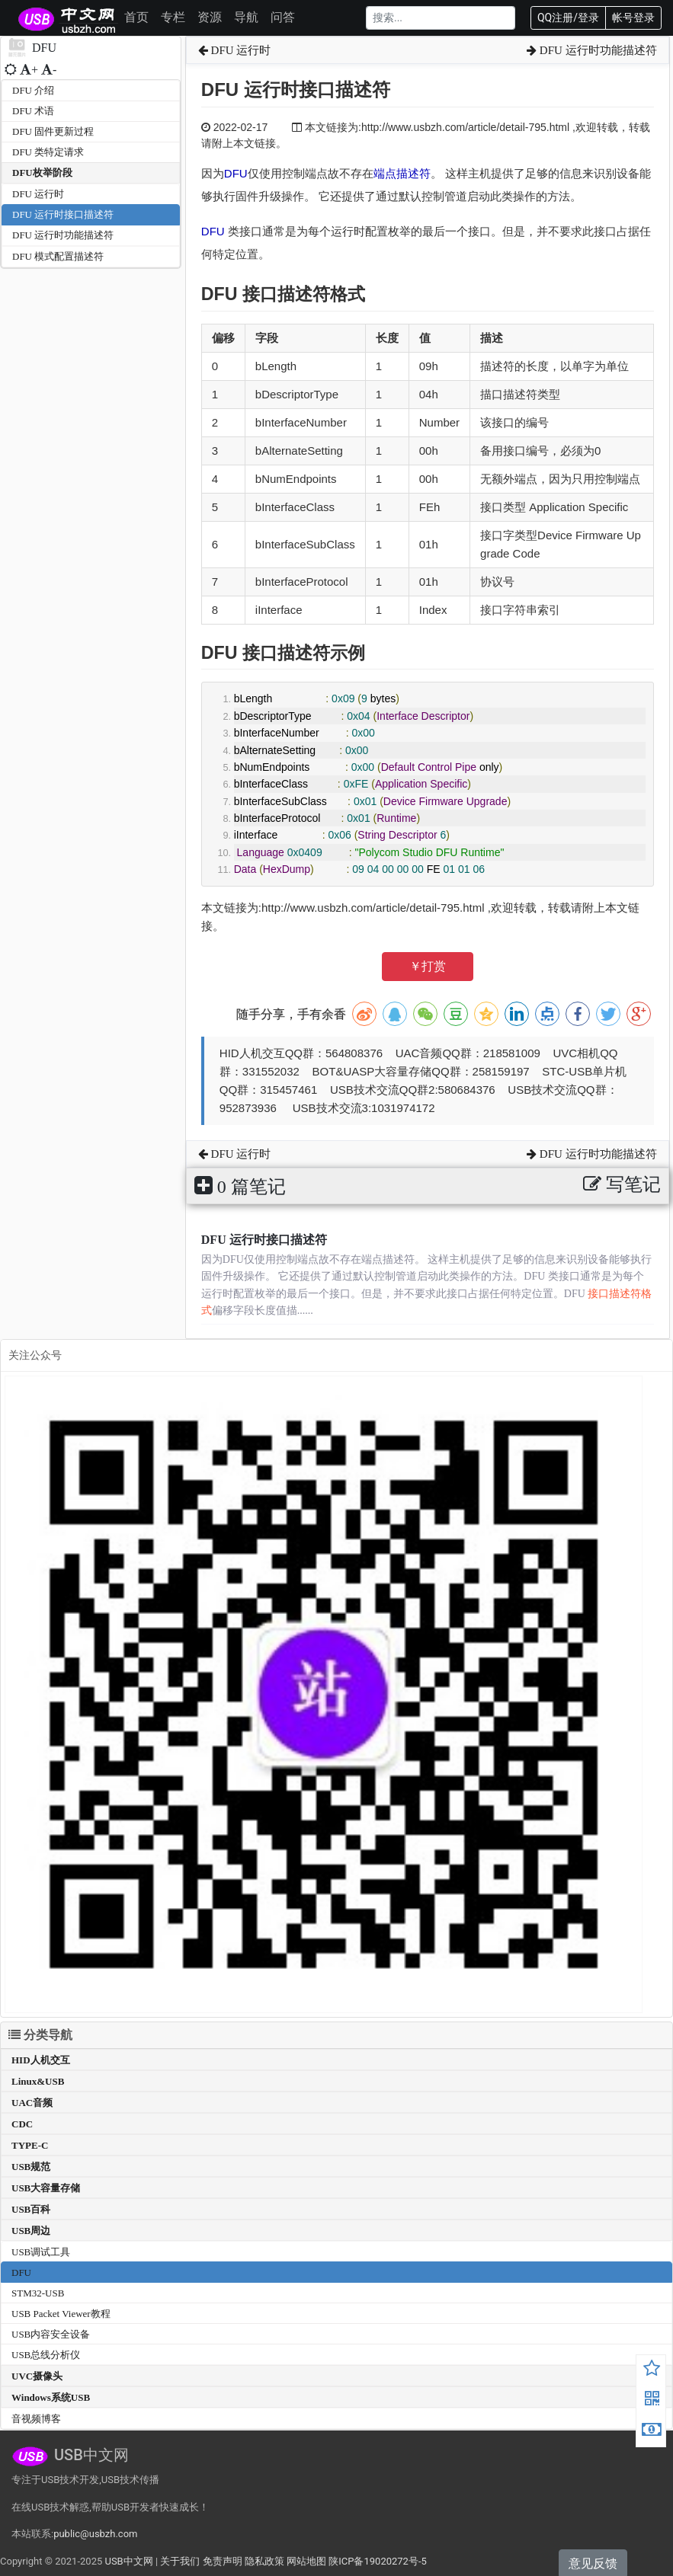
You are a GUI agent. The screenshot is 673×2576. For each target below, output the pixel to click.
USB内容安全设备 (50, 2334)
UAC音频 (32, 2102)
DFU (236, 173)
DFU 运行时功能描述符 (63, 235)
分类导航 (40, 2034)
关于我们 (180, 2561)
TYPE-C (29, 2145)
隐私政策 (264, 2561)
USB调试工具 (40, 2252)
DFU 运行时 (38, 194)
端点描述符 (402, 173)
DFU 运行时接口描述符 (63, 214)
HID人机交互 (40, 2060)
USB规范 (30, 2166)
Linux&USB (37, 2081)
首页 (136, 17)
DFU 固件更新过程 (53, 131)
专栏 (173, 17)
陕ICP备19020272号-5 (377, 2561)
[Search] (440, 18)
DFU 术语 (33, 111)
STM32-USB (37, 2293)
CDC (22, 2124)
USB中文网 (128, 2561)
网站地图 (306, 2561)
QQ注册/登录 (568, 17)
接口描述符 (286, 294)
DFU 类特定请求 (48, 152)
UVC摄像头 (36, 2376)
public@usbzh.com (95, 2533)
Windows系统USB (50, 2397)
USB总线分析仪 (45, 2354)
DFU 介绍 (33, 90)
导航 (246, 17)
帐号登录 (633, 17)
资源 (209, 17)
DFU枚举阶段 (42, 172)
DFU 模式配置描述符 (58, 256)
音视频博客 (36, 2418)
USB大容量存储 (45, 2188)
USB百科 (30, 2209)
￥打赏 (427, 966)
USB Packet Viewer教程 (61, 2313)
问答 (283, 17)
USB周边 (30, 2230)
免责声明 (222, 2561)
